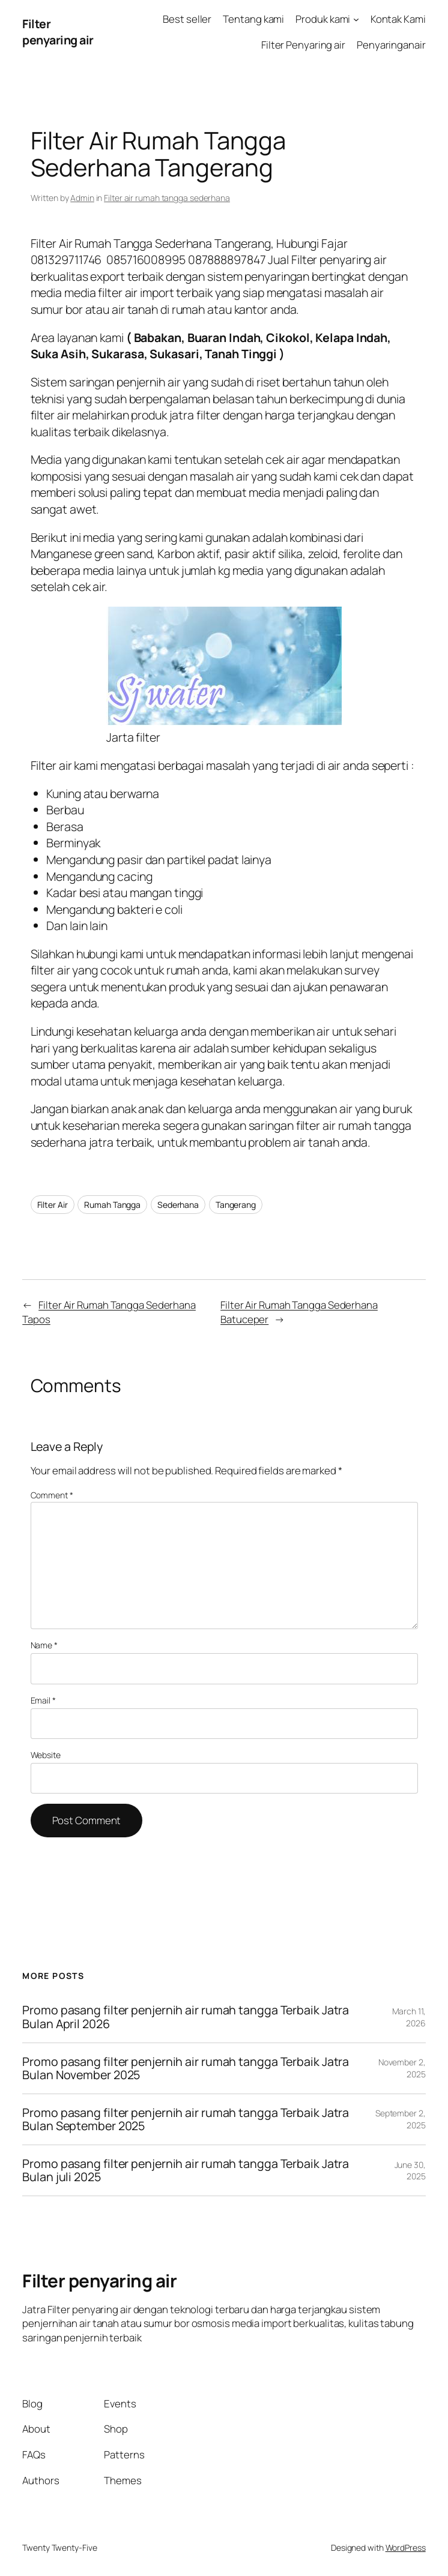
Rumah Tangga (112, 1204)
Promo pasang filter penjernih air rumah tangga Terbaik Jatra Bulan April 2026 (185, 2017)
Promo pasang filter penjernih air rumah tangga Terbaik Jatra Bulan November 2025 (185, 2068)
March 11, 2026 (409, 2017)
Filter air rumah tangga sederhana (167, 197)
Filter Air (52, 1204)
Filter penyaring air (58, 32)
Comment (52, 1495)
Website (46, 1755)
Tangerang (236, 1204)
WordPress (406, 2547)
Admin (82, 197)
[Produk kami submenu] (356, 19)
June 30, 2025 (410, 2170)
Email (43, 1700)
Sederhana (178, 1204)
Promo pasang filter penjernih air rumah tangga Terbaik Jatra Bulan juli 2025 (185, 2170)
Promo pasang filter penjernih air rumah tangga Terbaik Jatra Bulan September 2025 (185, 2119)
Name (44, 1645)
